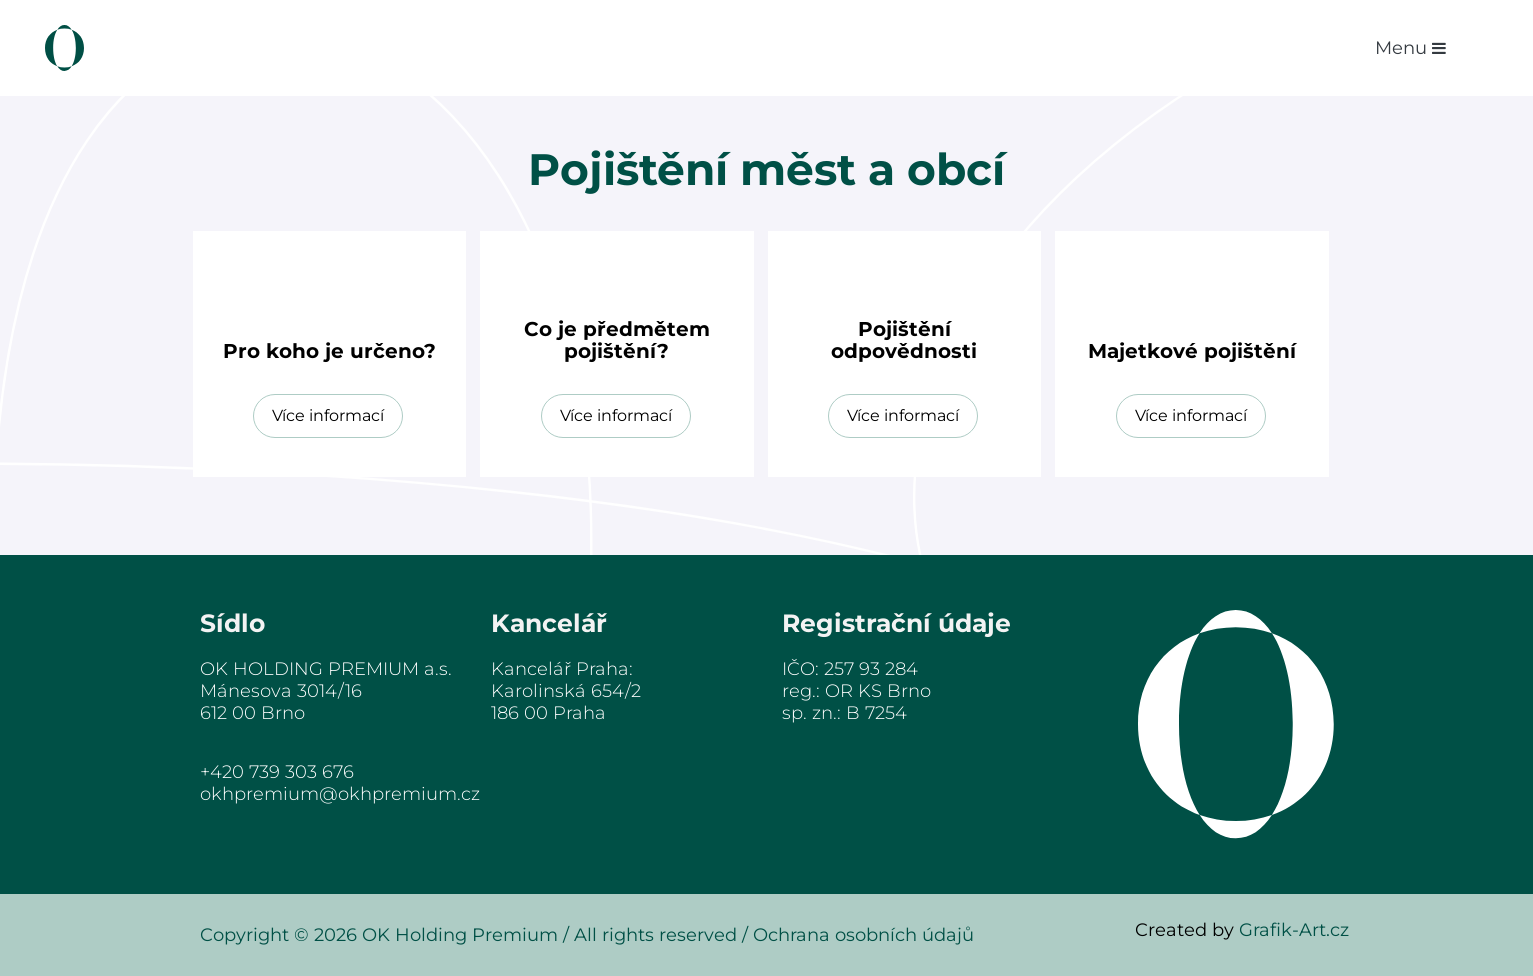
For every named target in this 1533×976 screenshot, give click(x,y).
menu (1410, 48)
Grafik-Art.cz (1294, 930)
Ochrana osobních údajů (863, 935)
